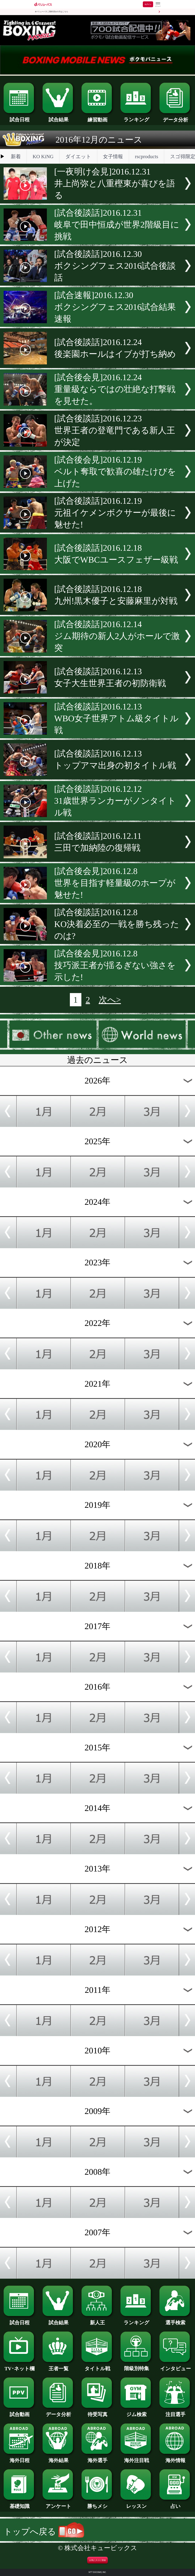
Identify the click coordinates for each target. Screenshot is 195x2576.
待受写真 (97, 2412)
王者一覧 (58, 2366)
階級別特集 (136, 2366)
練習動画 (97, 117)
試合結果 (58, 117)
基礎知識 (19, 2503)
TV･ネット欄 (19, 2366)
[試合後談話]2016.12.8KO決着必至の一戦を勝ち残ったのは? (116, 924)
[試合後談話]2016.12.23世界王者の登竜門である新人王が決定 (114, 430)
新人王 (97, 2320)
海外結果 (58, 2458)
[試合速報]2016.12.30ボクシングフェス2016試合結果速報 (115, 307)
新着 (16, 156)
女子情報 (113, 156)
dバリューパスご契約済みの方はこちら (51, 11)
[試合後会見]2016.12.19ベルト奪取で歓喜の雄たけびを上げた (115, 471)
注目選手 (175, 2412)
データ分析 (175, 117)
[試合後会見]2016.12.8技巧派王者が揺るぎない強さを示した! (115, 965)
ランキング (136, 117)
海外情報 (175, 2458)
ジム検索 (136, 2412)
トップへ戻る (44, 2531)
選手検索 (175, 2320)
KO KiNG (43, 156)
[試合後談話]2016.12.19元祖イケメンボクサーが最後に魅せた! (115, 512)
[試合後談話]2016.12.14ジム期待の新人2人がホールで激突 (117, 636)
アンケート (58, 2503)
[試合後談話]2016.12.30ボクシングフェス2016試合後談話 (115, 265)
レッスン (136, 2503)
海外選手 (97, 2458)
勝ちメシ (97, 2503)
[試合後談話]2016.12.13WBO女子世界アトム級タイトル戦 (116, 718)
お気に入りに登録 (97, 2560)
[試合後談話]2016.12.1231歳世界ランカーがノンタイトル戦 (115, 800)
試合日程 (19, 117)
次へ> (110, 1000)
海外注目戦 (136, 2458)
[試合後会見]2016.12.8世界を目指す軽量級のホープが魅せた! (114, 883)
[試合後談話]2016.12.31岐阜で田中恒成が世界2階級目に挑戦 (116, 224)
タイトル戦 (97, 2366)
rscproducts (146, 156)
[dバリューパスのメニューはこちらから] (158, 5)
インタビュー (175, 2366)
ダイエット (78, 156)
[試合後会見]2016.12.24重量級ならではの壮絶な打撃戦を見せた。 (114, 389)
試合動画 (19, 2412)
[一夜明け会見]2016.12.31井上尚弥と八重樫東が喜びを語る (114, 183)
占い (175, 2503)
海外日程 (19, 2458)
